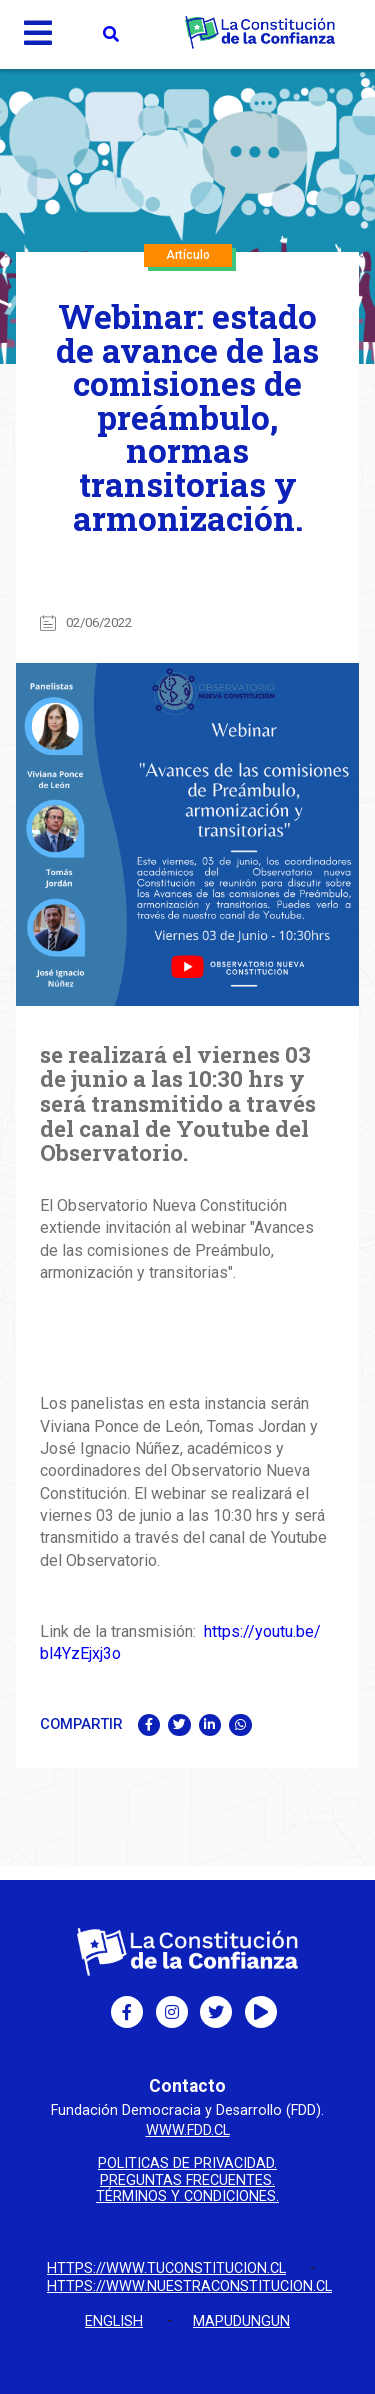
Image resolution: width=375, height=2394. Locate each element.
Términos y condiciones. (187, 2197)
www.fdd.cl (188, 2130)
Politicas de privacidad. (187, 2164)
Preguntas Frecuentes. (187, 2181)
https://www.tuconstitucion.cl (166, 2268)
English (114, 2321)
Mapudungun (241, 2321)
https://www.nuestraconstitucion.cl (189, 2286)
